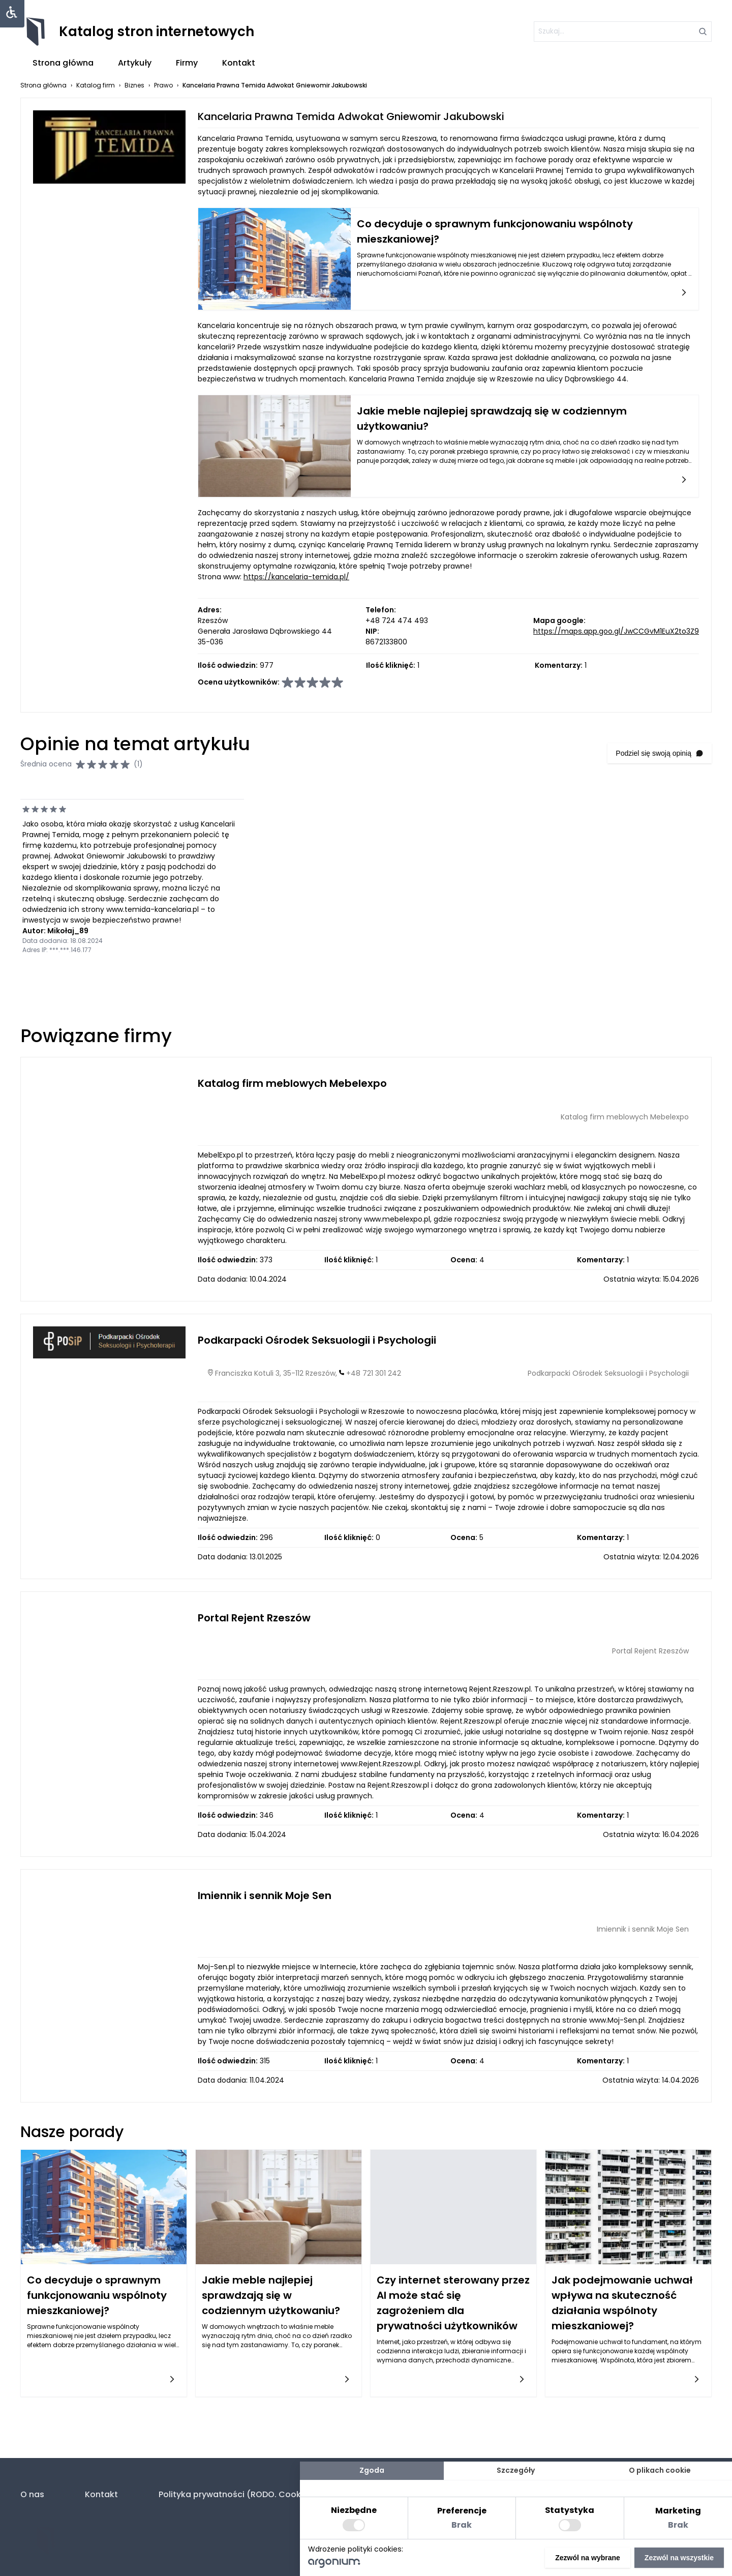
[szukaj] (623, 31)
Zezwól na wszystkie (679, 2558)
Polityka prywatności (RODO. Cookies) (238, 2494)
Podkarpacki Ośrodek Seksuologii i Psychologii (317, 1340)
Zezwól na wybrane (587, 2558)
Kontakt (238, 63)
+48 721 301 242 (373, 1373)
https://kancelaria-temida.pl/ (296, 577)
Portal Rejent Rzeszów (254, 1618)
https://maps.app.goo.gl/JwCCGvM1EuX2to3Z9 (616, 631)
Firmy (187, 63)
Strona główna (63, 63)
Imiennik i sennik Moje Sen (264, 1895)
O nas (32, 2494)
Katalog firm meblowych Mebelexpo (292, 1083)
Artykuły (134, 63)
